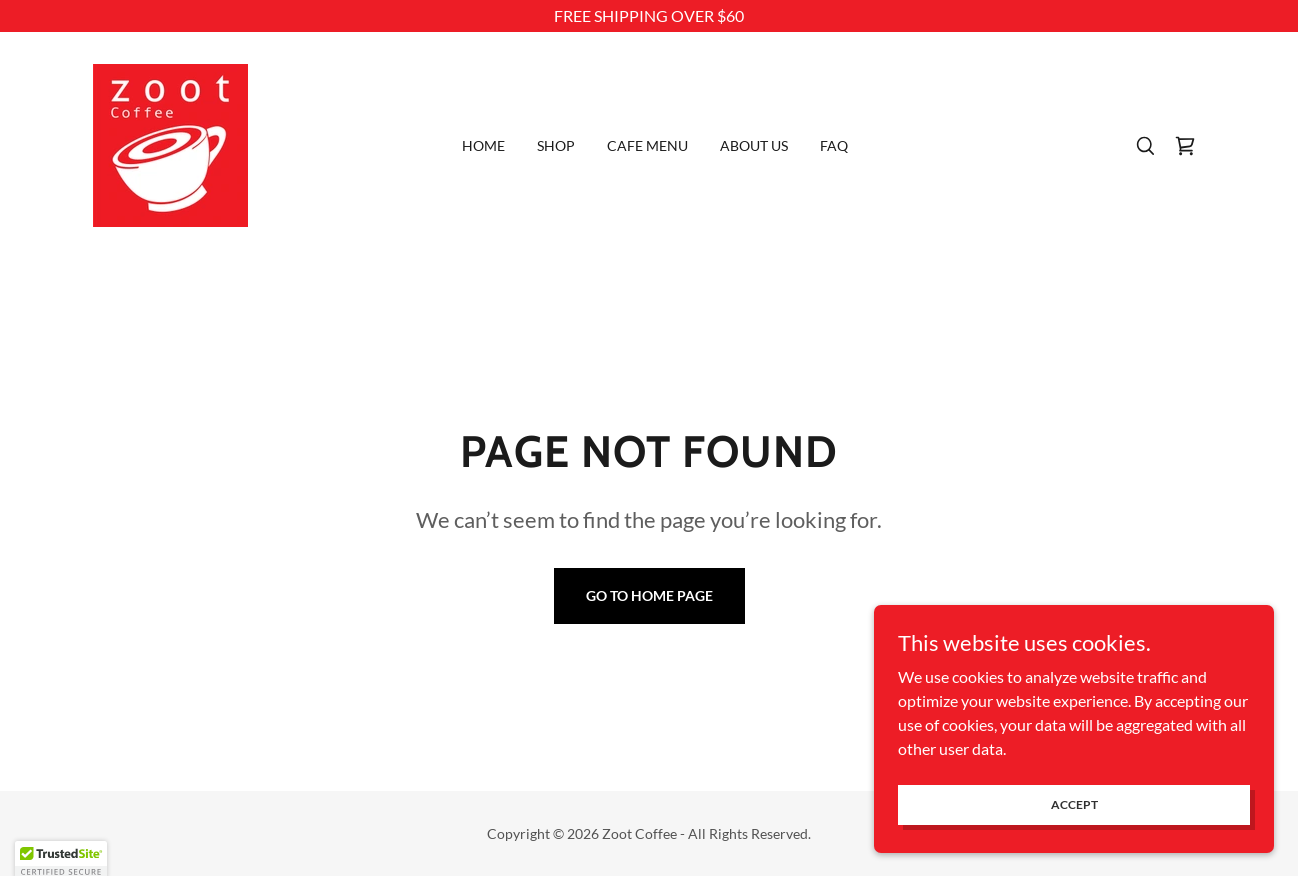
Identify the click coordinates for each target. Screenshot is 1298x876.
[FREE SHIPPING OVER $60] (649, 16)
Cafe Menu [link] (647, 145)
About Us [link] (754, 145)
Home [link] (483, 145)
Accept (1074, 831)
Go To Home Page (649, 595)
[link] (170, 143)
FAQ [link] (834, 145)
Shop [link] (556, 145)
